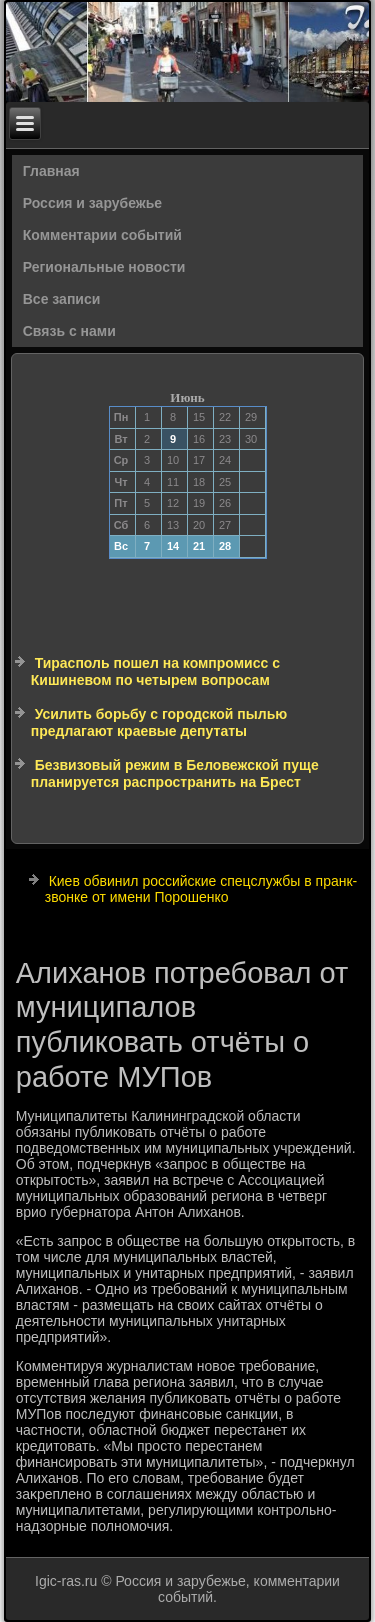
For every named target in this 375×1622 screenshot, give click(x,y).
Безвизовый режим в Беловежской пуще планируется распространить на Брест (175, 774)
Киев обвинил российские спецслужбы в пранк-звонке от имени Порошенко (201, 889)
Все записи (62, 299)
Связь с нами (69, 331)
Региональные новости (104, 267)
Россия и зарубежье (92, 203)
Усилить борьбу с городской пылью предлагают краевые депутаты (159, 723)
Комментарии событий (102, 235)
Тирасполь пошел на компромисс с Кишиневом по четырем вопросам (155, 672)
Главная (51, 171)
